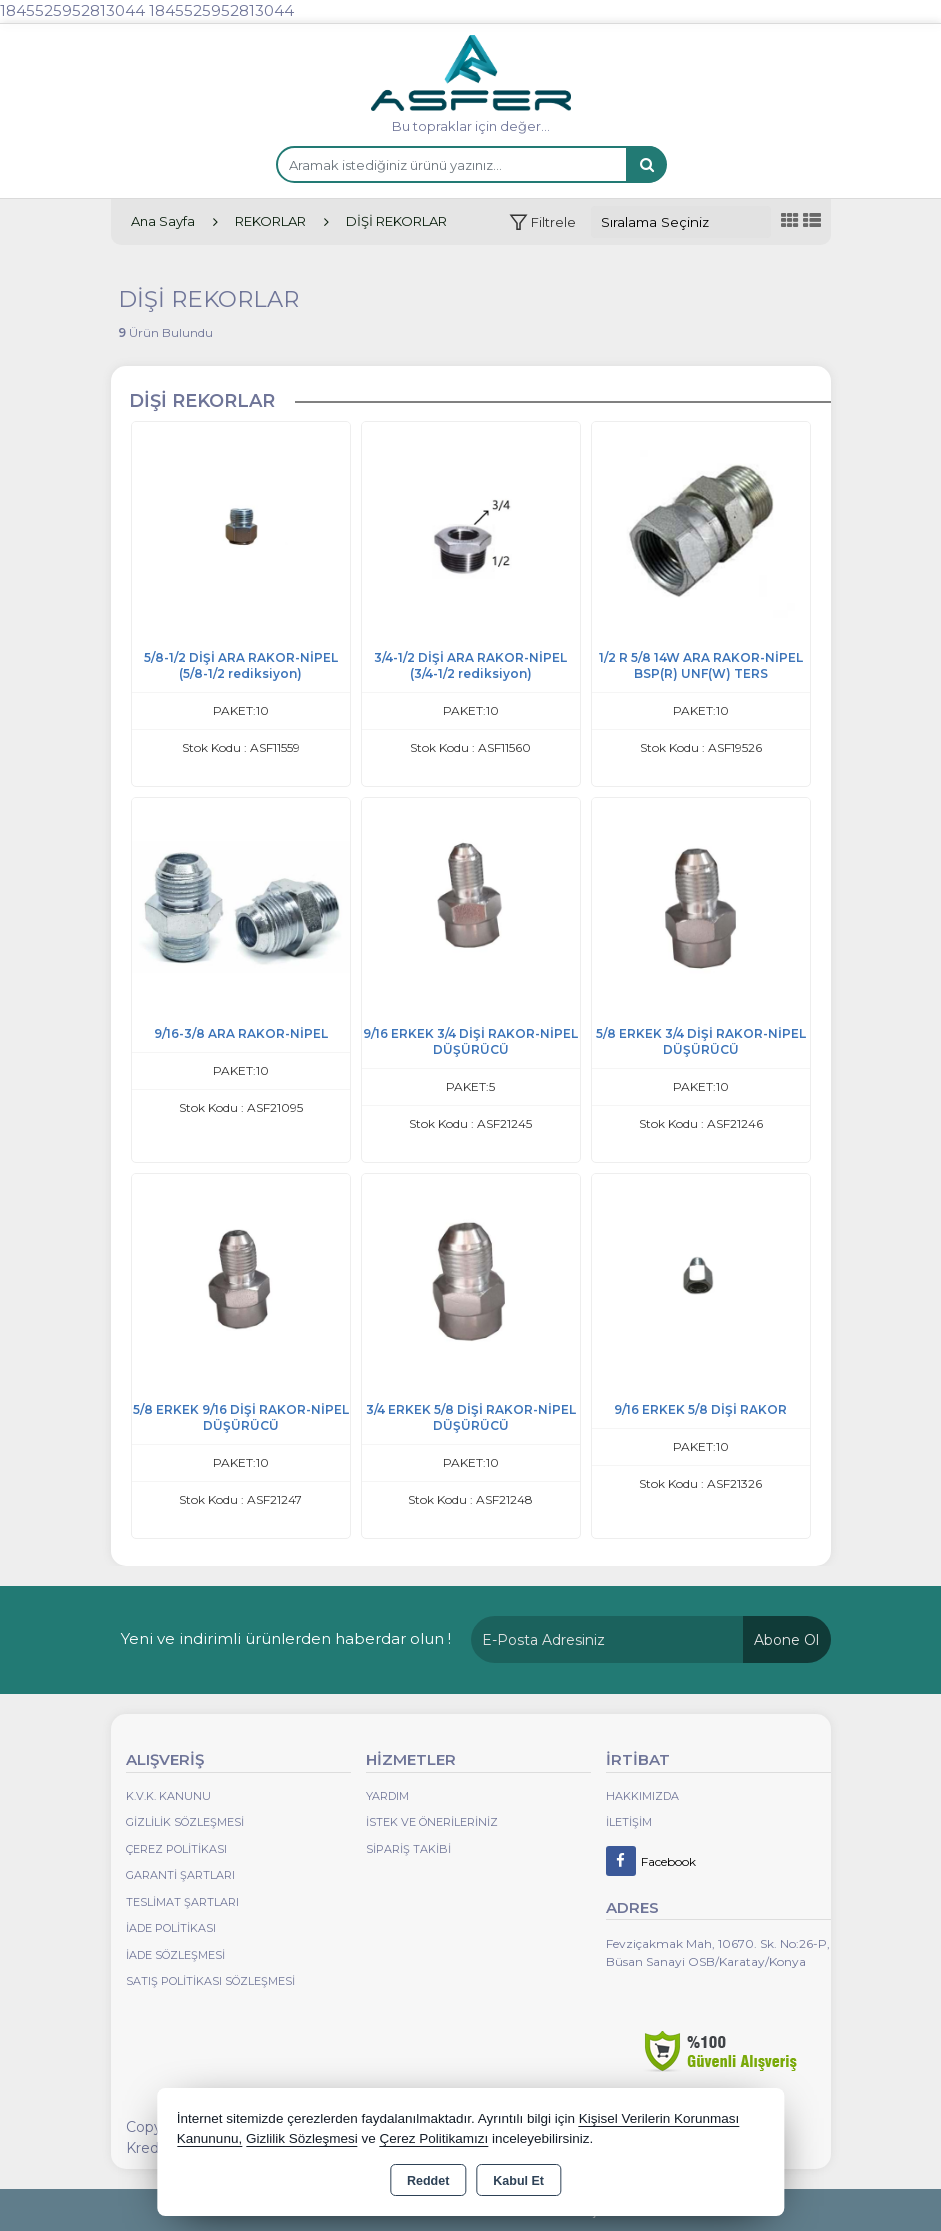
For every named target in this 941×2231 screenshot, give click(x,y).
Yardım (387, 1796)
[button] (542, 222)
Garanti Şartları (180, 1875)
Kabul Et (518, 2181)
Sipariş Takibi (408, 1849)
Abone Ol (786, 1640)
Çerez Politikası (176, 1849)
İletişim (629, 1822)
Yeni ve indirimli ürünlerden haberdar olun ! (286, 1638)
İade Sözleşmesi (175, 1955)
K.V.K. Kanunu (168, 1796)
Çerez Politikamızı (433, 2138)
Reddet (428, 2181)
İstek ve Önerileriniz (432, 1822)
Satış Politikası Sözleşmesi (210, 1981)
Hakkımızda (642, 1796)
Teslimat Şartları (182, 1902)
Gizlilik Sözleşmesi (185, 1822)
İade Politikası (171, 1928)
